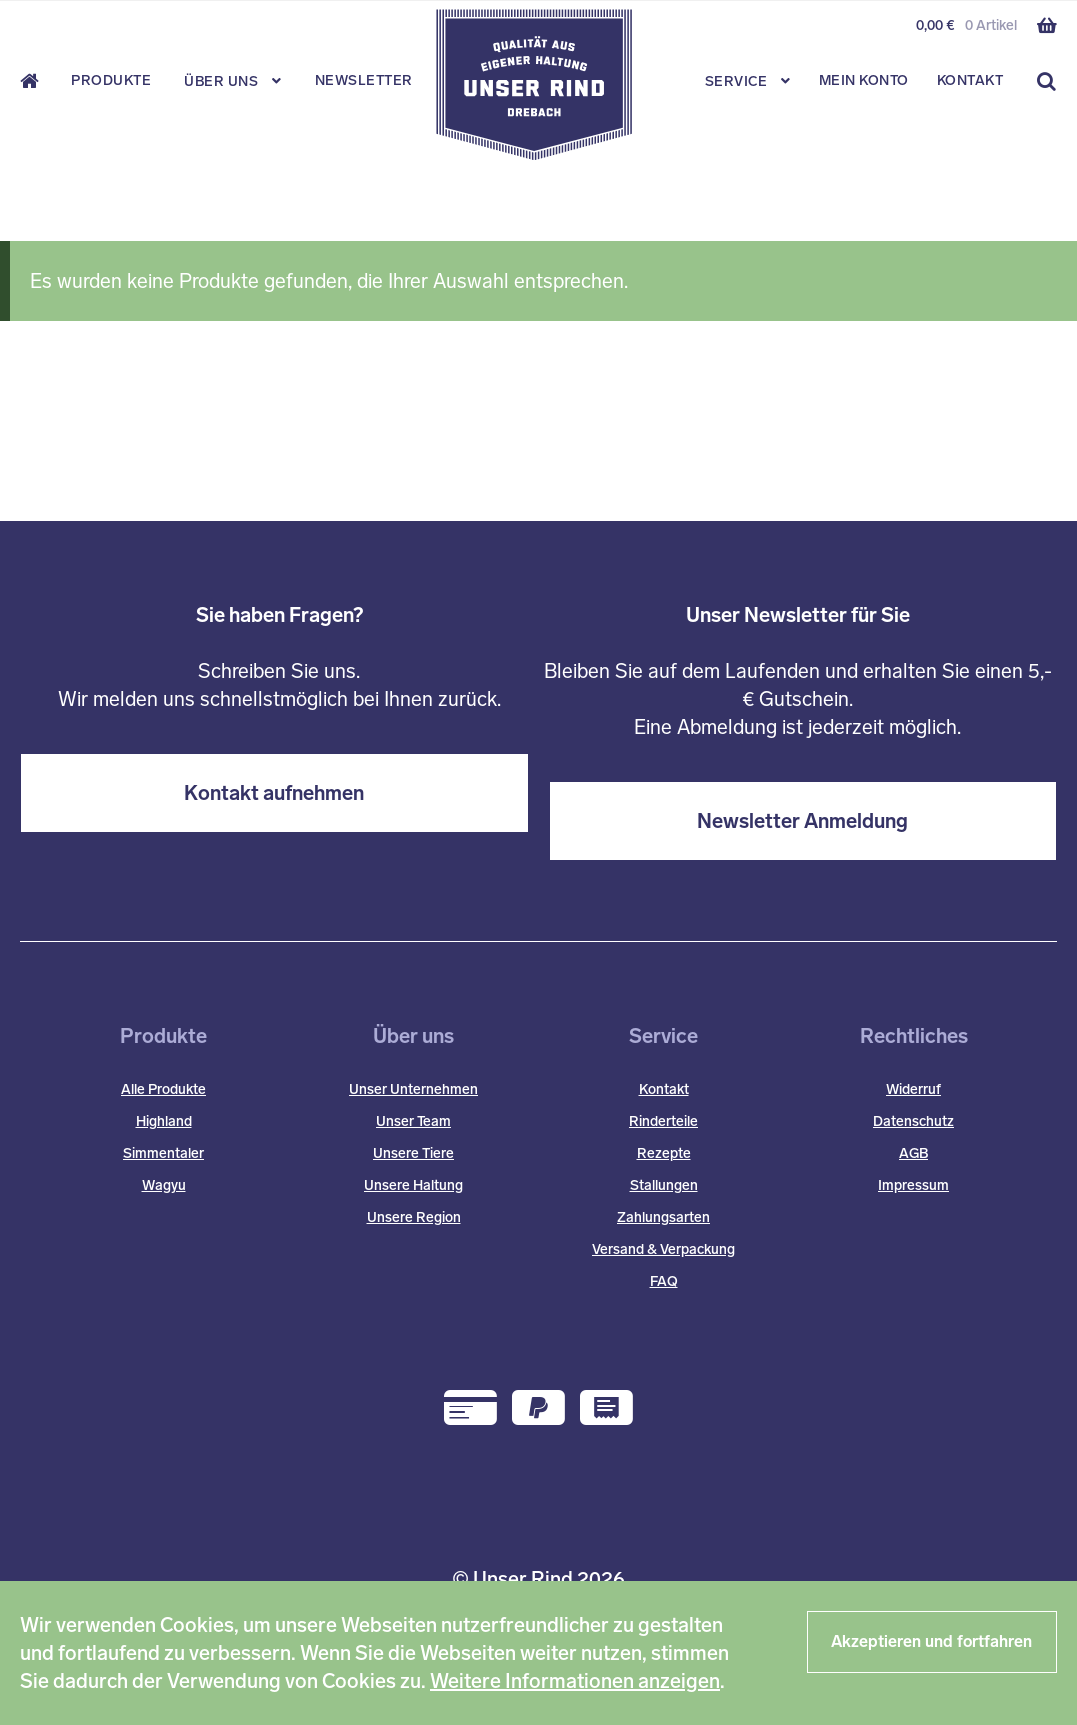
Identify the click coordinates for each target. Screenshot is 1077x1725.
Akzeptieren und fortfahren (931, 1641)
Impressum (913, 1185)
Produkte (111, 80)
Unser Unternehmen (413, 1089)
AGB (913, 1153)
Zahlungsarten (663, 1217)
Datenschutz (913, 1121)
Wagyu (164, 1185)
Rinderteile (663, 1121)
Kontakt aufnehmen (274, 793)
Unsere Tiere (413, 1153)
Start (36, 81)
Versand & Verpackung (663, 1249)
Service (736, 81)
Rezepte (664, 1153)
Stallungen (664, 1185)
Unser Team (413, 1121)
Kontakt (970, 80)
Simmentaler (163, 1153)
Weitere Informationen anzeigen (575, 1681)
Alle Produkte (163, 1089)
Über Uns (221, 81)
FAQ (664, 1281)
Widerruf (913, 1089)
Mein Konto (864, 80)
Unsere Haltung (413, 1185)
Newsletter (364, 80)
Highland (164, 1121)
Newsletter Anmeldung (802, 821)
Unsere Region (414, 1217)
